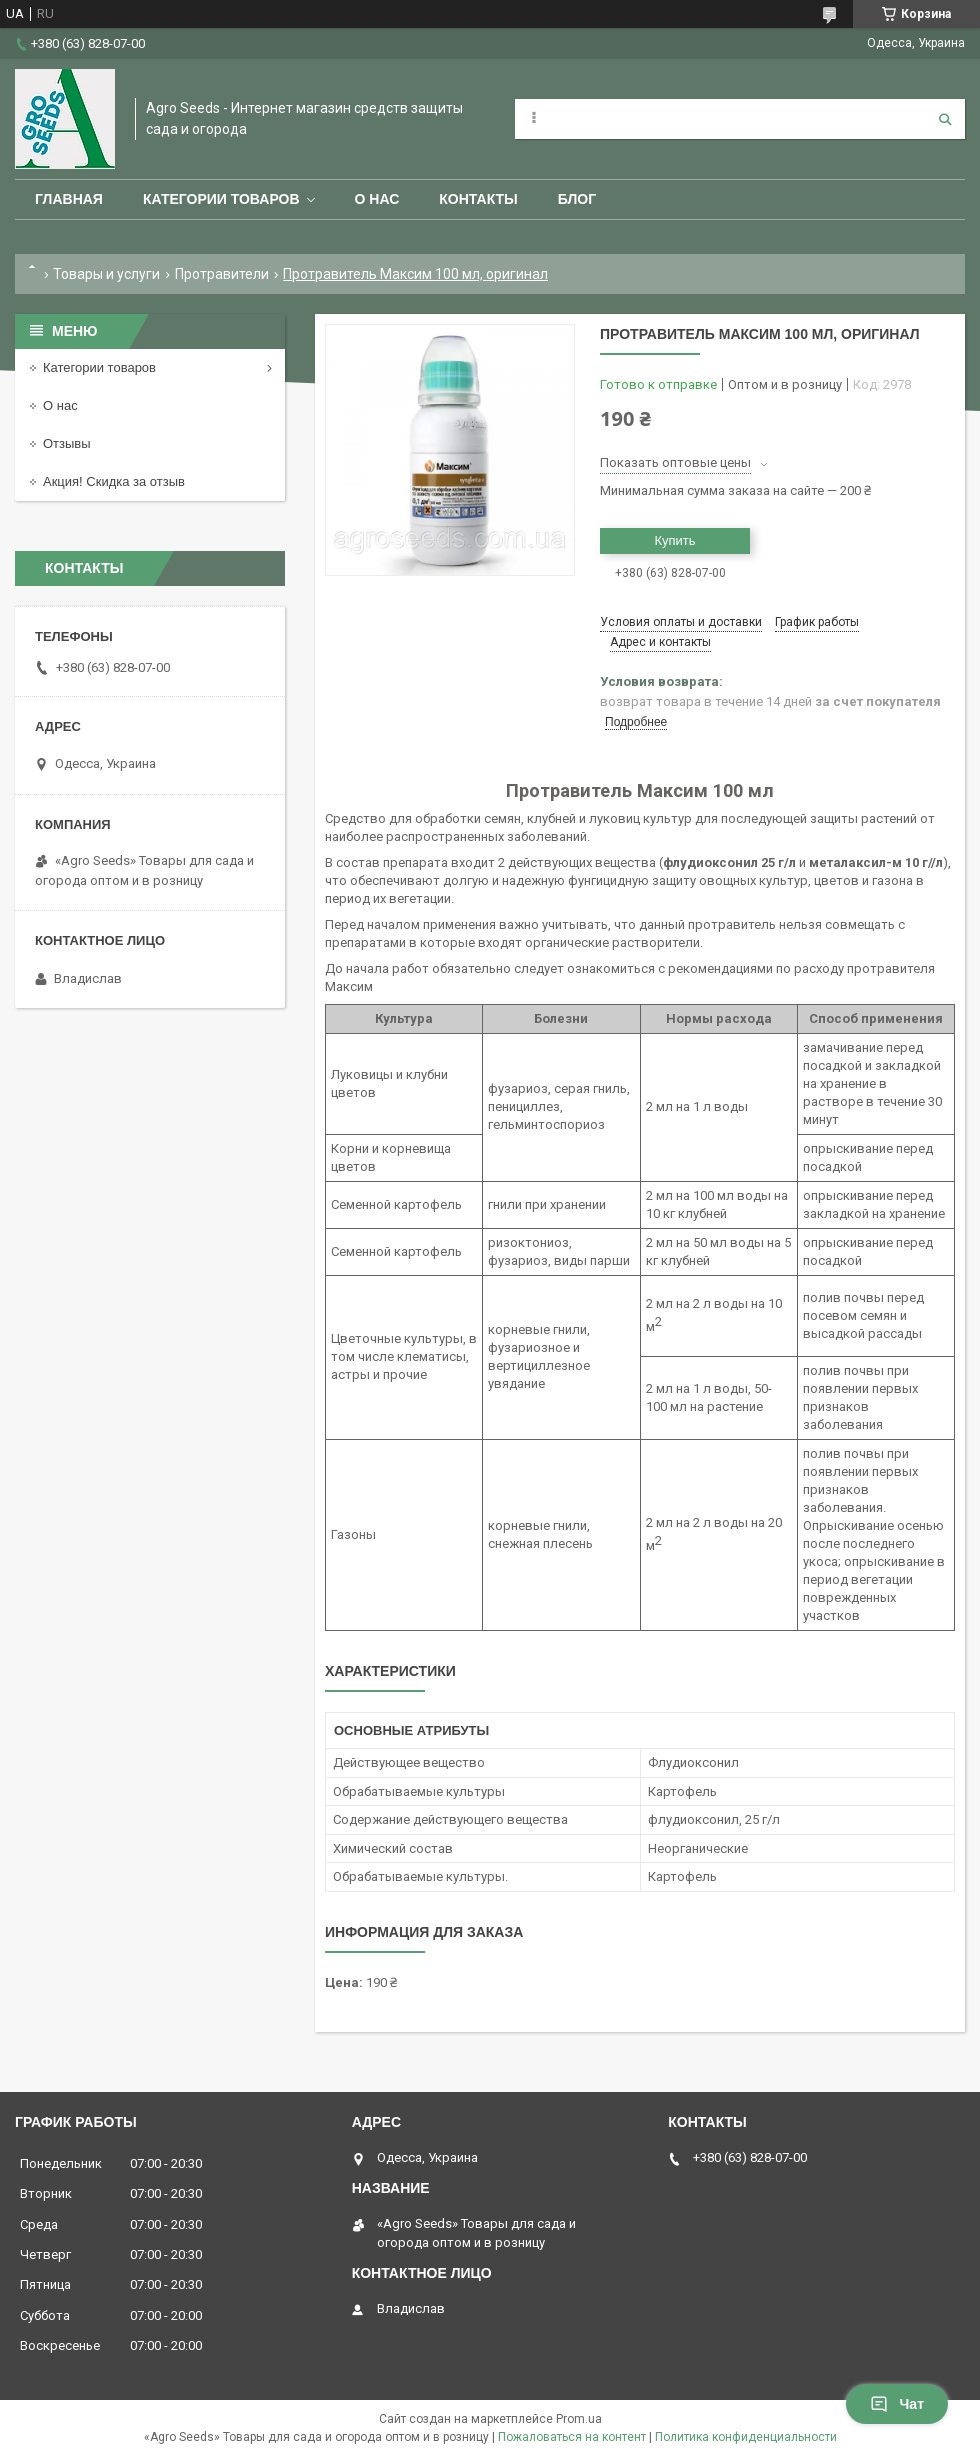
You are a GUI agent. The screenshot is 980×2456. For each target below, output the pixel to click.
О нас (377, 199)
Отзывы (67, 443)
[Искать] (945, 119)
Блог (577, 199)
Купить (674, 540)
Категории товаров (221, 199)
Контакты (478, 199)
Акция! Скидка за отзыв (114, 481)
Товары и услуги (106, 274)
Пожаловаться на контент (572, 2437)
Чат (897, 2404)
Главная (69, 199)
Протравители (222, 274)
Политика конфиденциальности (746, 2437)
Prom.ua (579, 2419)
